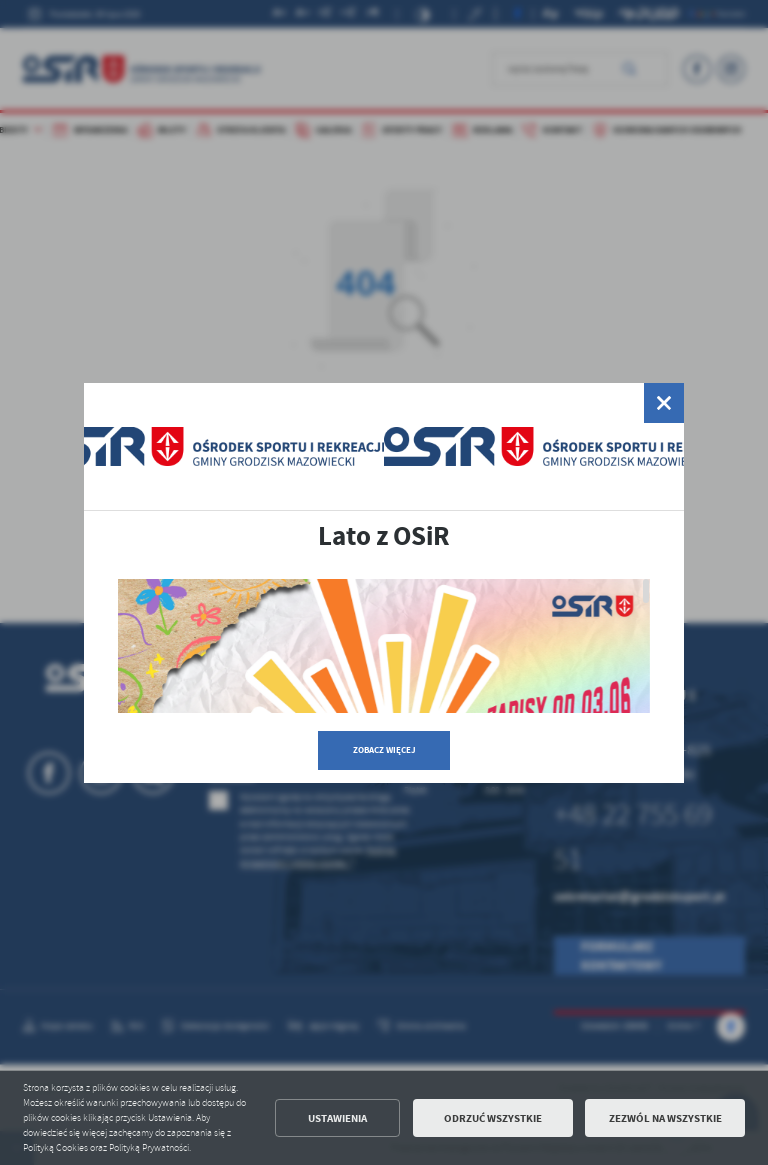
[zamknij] (664, 403)
